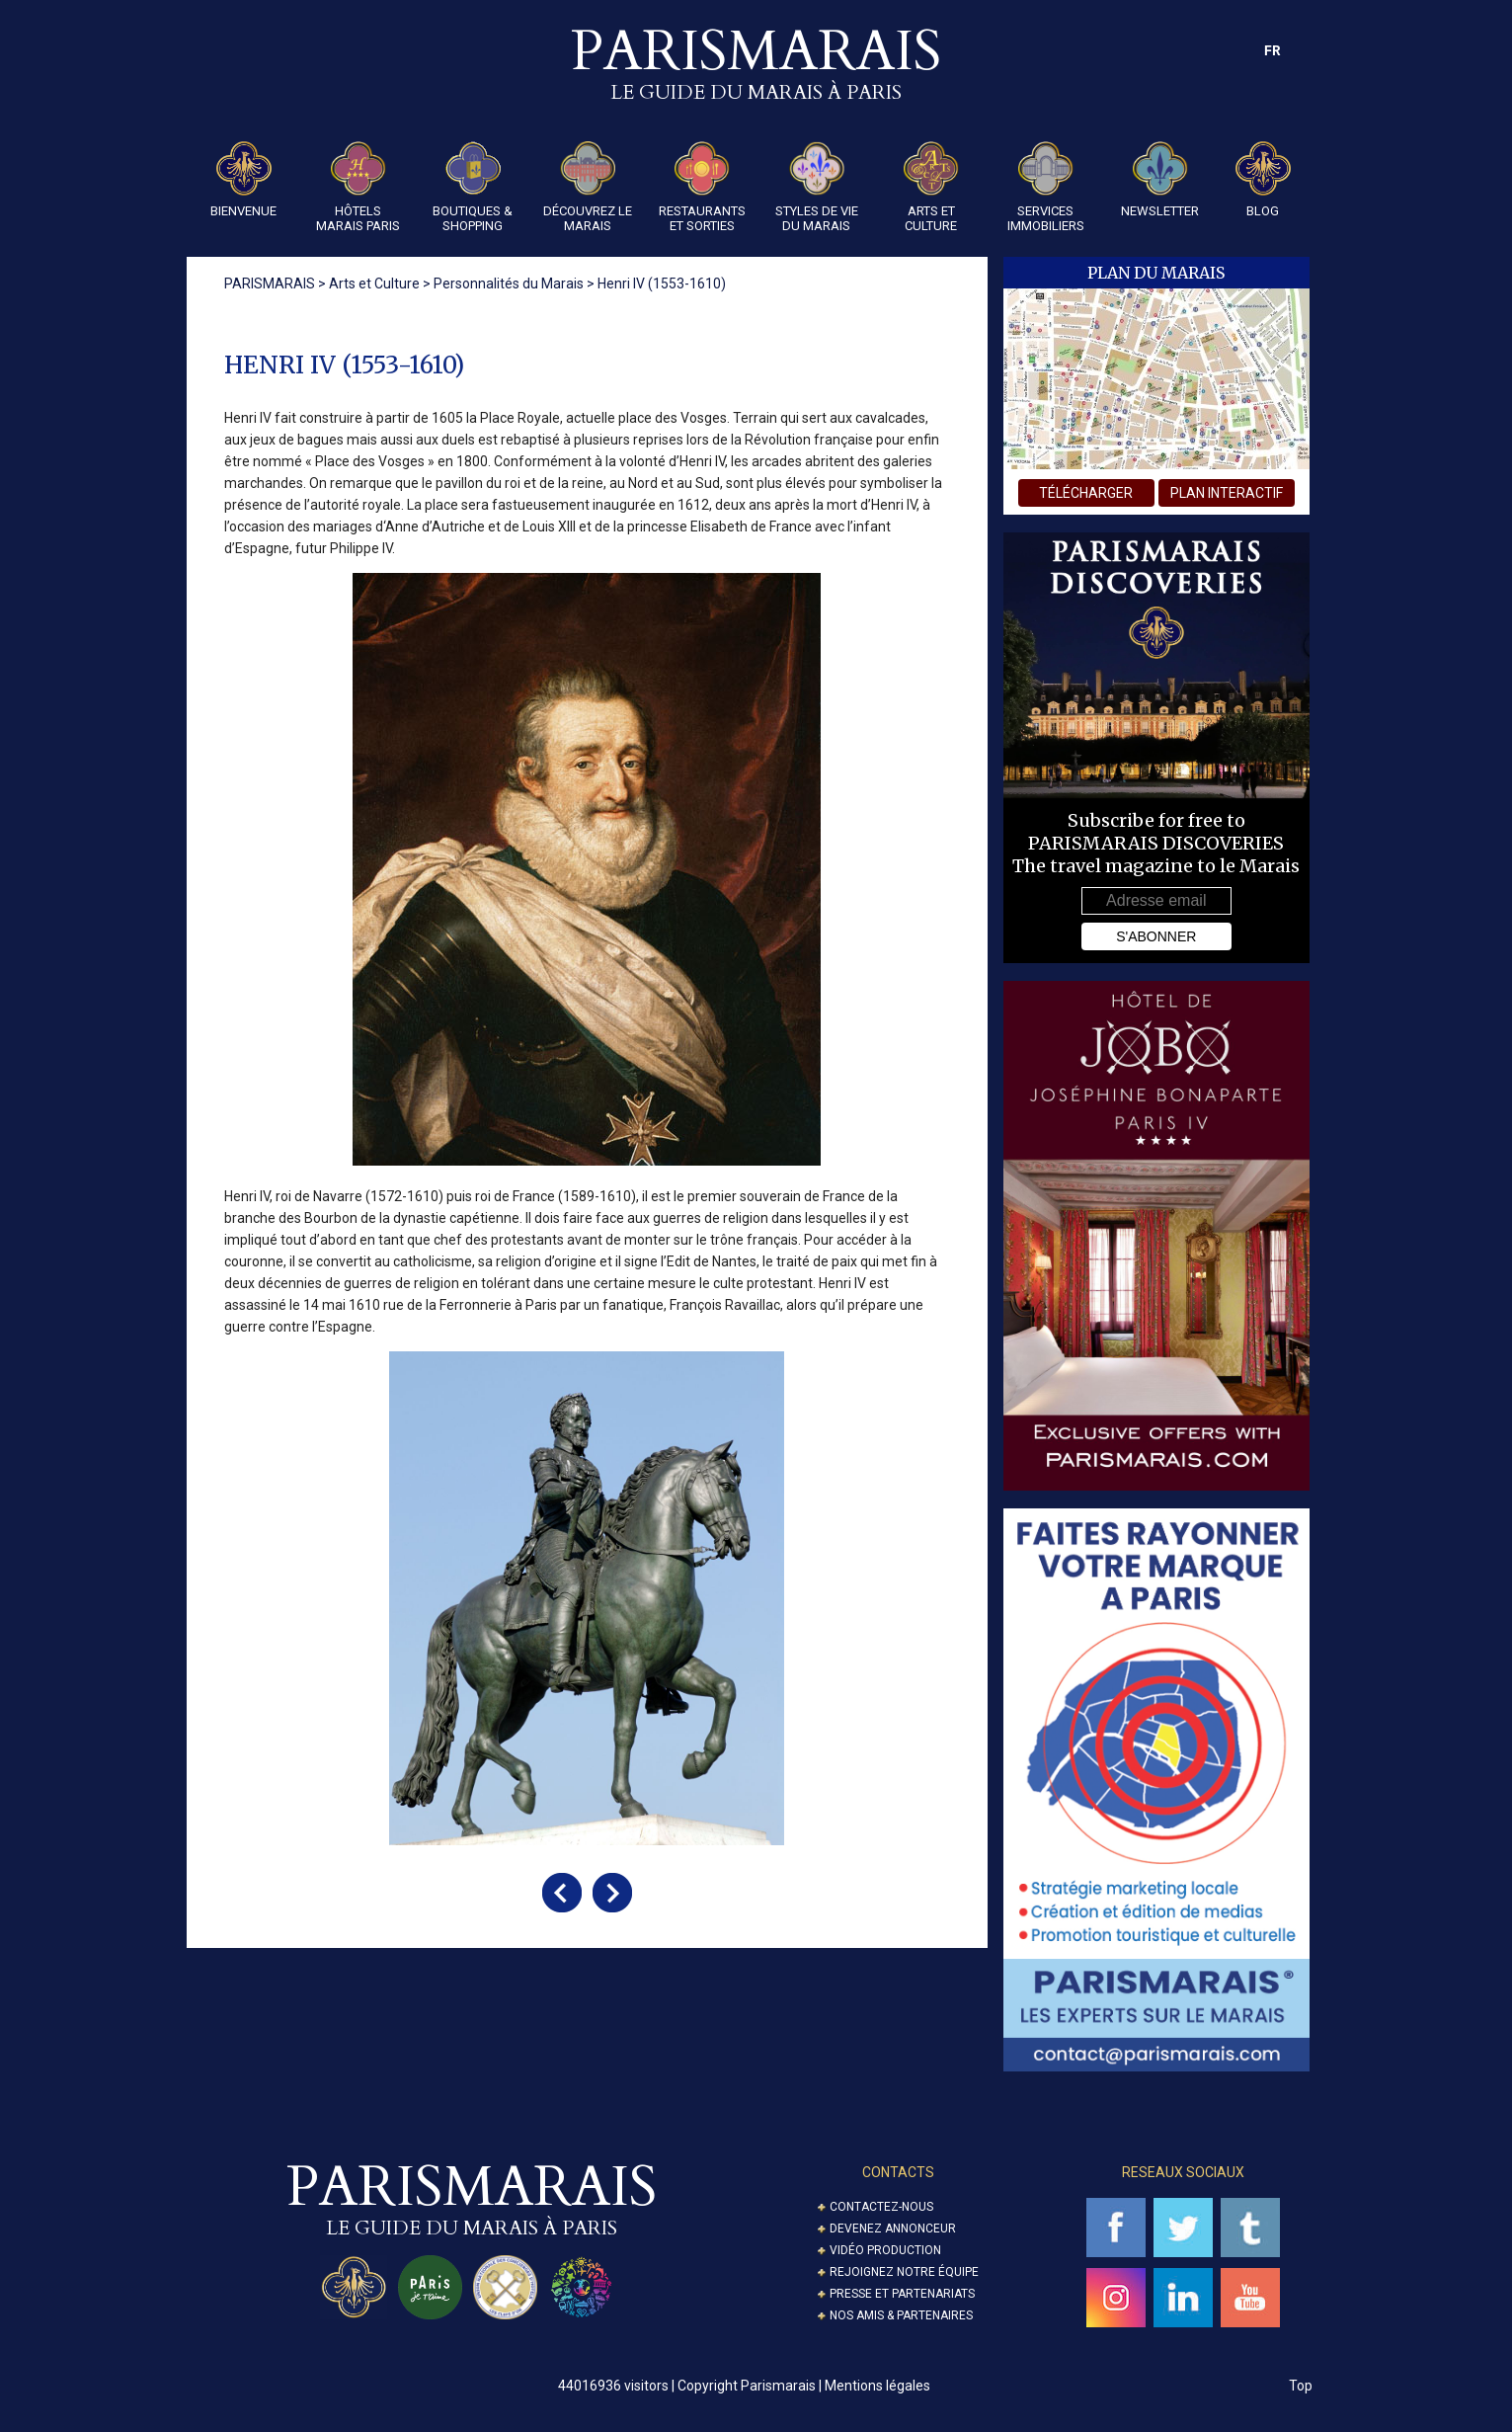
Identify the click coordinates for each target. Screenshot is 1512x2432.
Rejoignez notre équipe (904, 2272)
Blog (1263, 179)
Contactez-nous (881, 2207)
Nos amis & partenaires (901, 2315)
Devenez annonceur (893, 2228)
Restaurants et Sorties (702, 187)
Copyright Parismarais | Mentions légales (803, 2385)
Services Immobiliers (1045, 187)
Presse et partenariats (902, 2294)
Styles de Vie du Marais (816, 187)
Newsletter (1160, 179)
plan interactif (1226, 493)
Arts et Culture (931, 187)
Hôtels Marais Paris (358, 187)
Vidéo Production (885, 2250)
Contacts (898, 2172)
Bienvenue (243, 179)
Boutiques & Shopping (473, 187)
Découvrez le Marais (587, 187)
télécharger (1086, 493)
